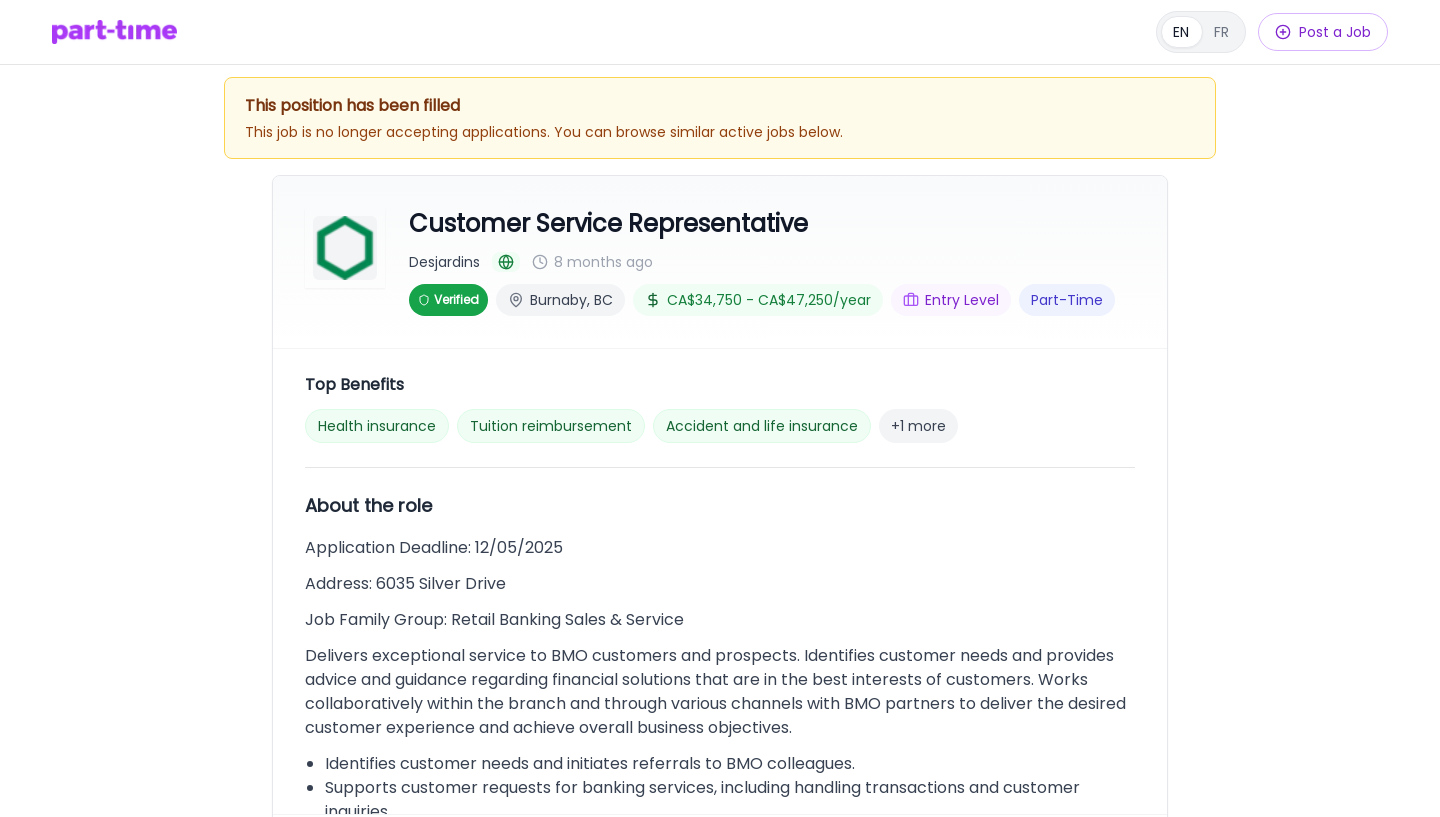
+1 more (918, 426)
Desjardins (444, 262)
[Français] (1201, 32)
